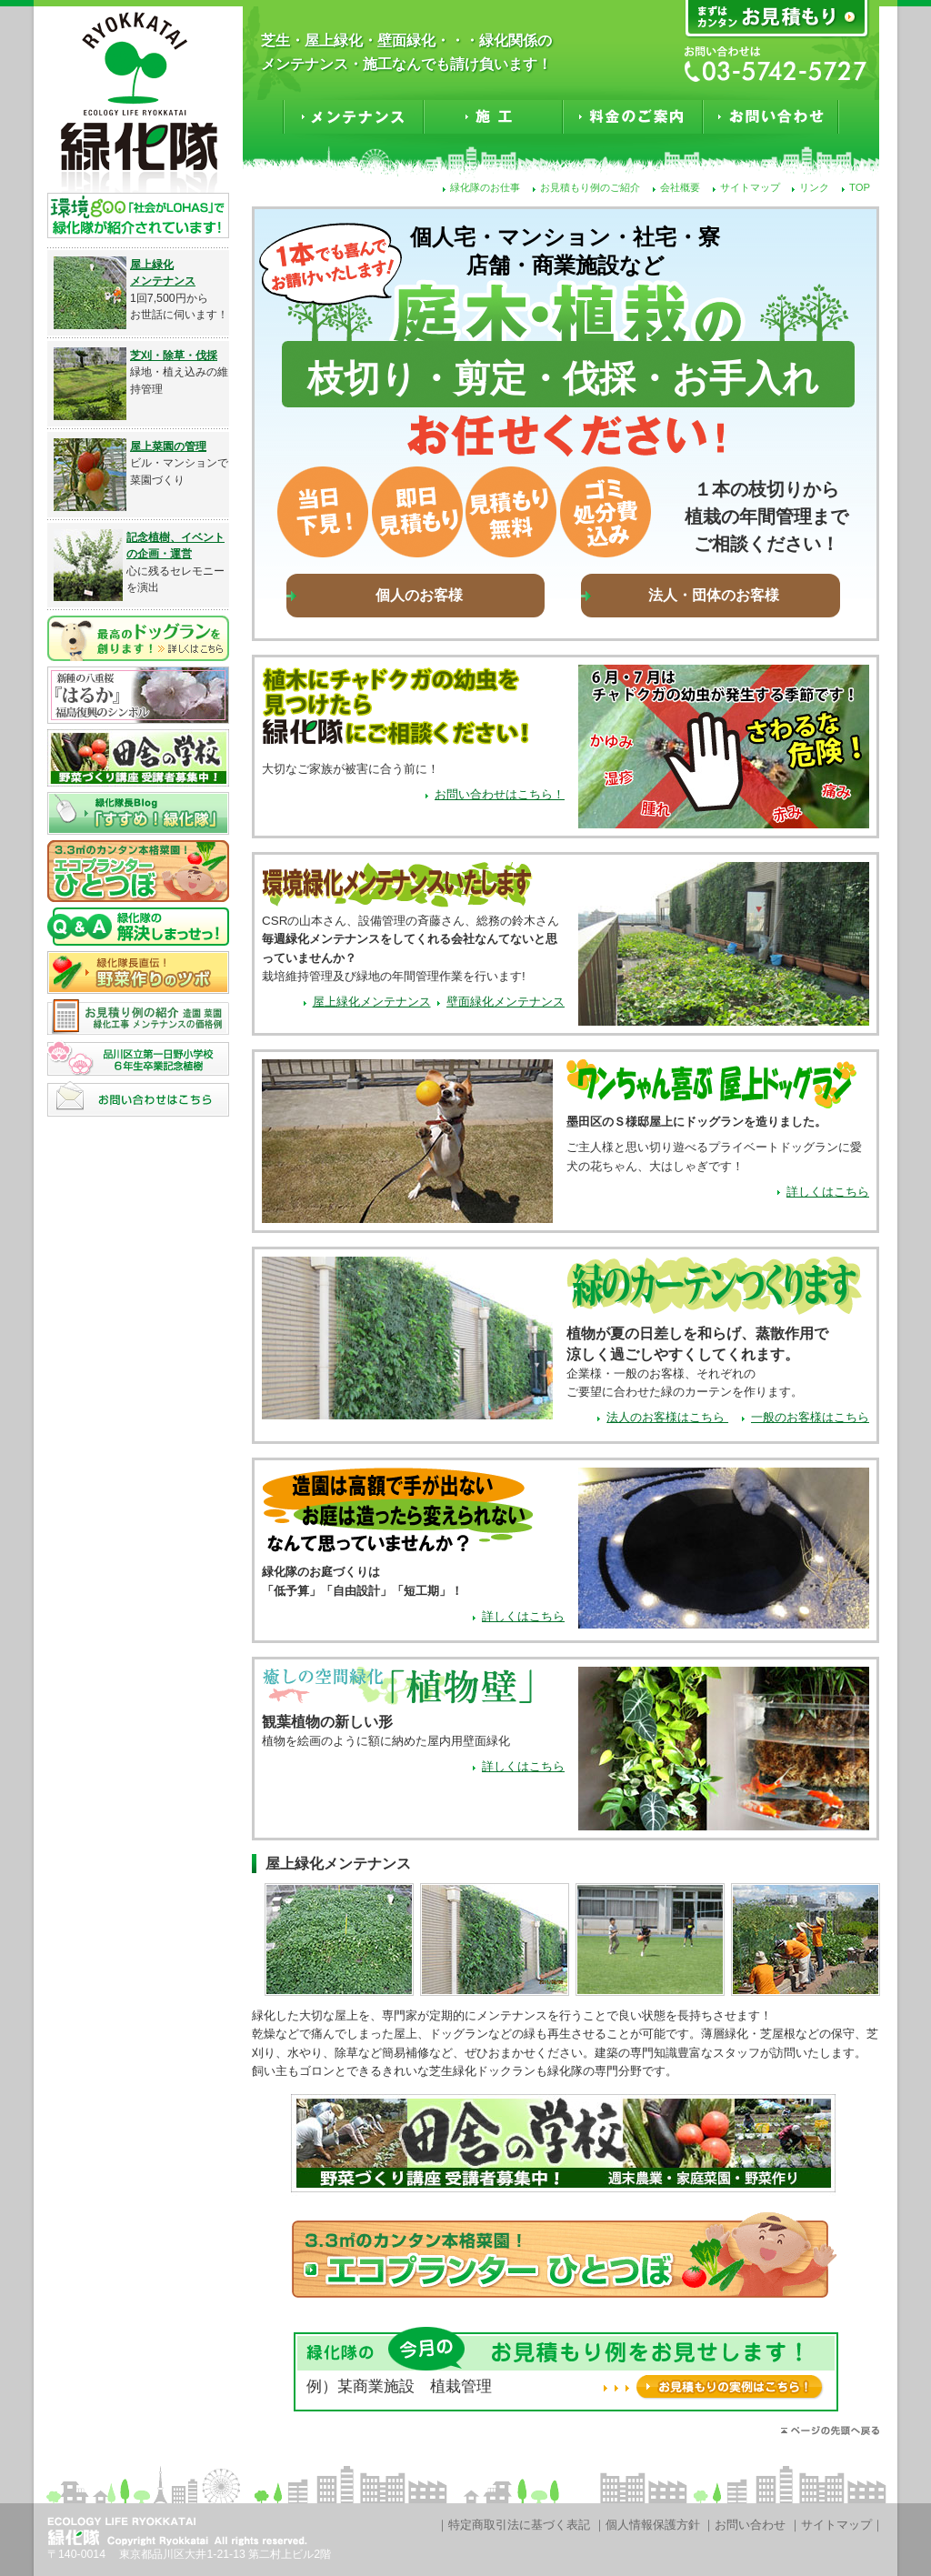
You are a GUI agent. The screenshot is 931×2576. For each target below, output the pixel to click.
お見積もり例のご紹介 (590, 187)
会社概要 (680, 187)
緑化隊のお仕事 (485, 187)
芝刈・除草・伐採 (173, 355)
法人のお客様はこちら (667, 1417)
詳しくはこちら (827, 1191)
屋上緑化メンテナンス (372, 1001)
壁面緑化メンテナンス (505, 1001)
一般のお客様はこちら (810, 1417)
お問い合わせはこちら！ (500, 794)
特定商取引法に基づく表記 (519, 2524)
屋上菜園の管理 (168, 446)
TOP (859, 187)
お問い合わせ (750, 2524)
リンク (814, 187)
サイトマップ (750, 187)
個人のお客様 (419, 595)
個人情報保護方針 (653, 2524)
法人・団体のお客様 (713, 595)
